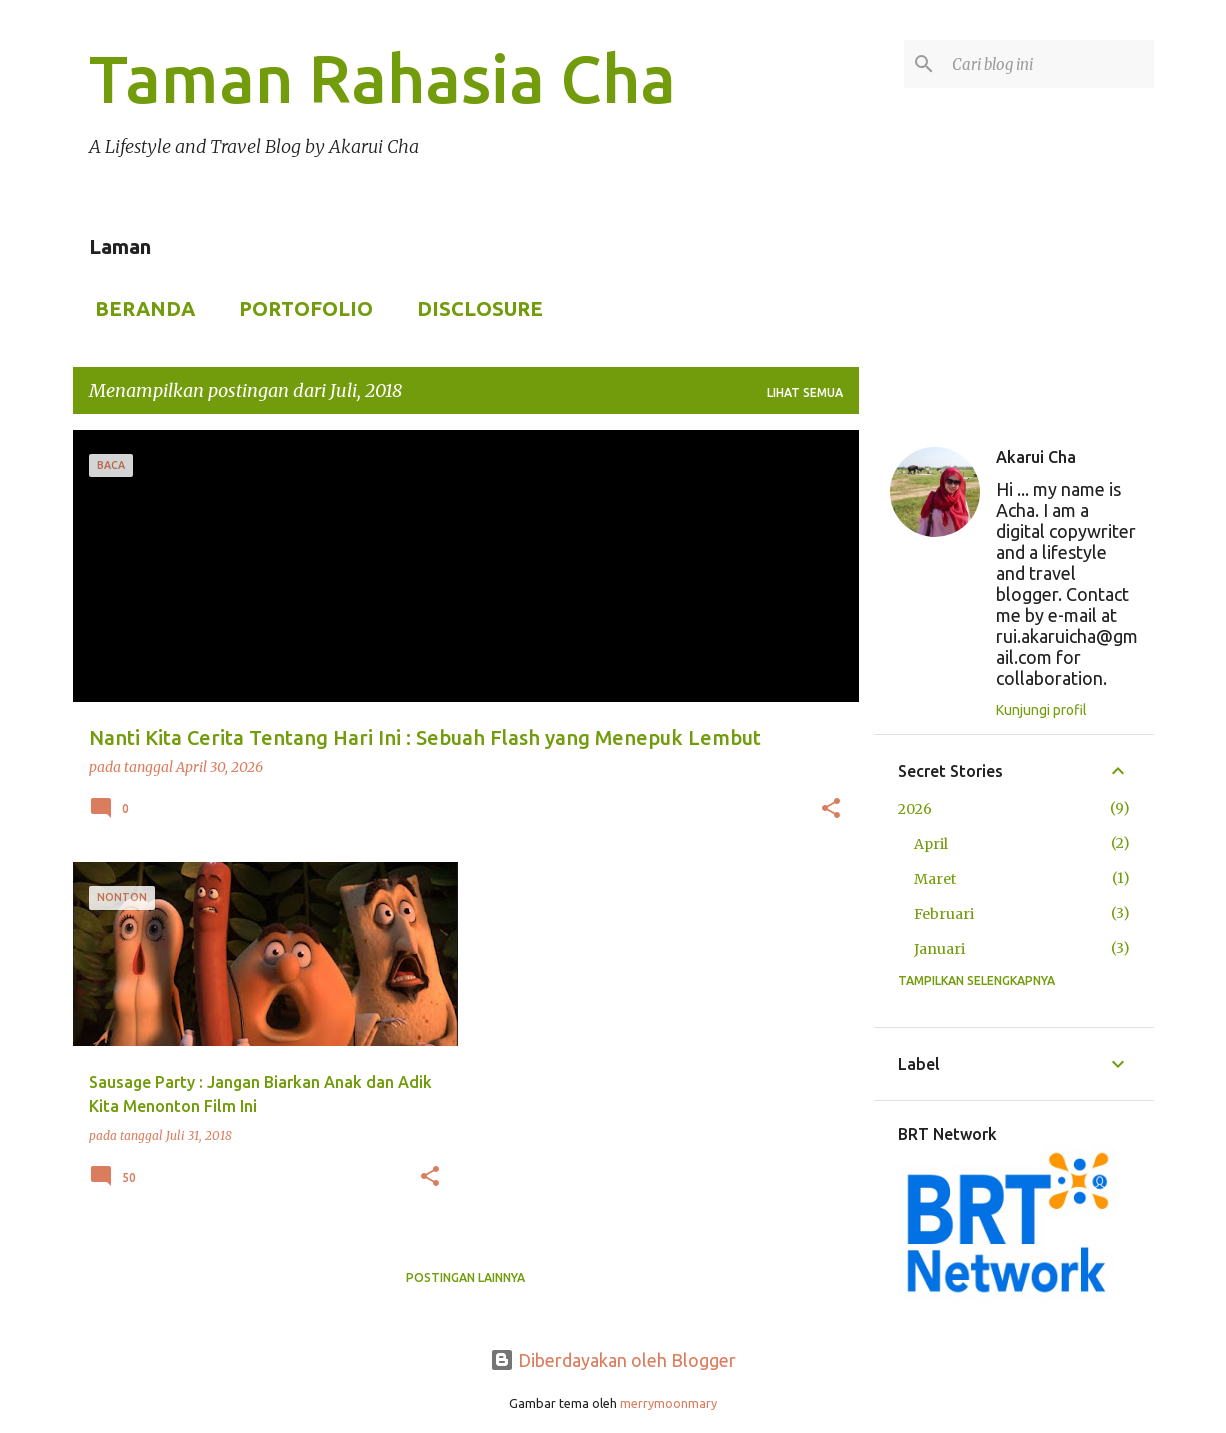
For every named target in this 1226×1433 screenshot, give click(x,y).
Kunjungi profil (1041, 710)
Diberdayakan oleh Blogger (613, 1360)
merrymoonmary (668, 1403)
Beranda (139, 308)
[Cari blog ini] (1049, 64)
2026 (915, 809)
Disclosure (474, 308)
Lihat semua (805, 392)
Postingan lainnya (465, 1277)
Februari (944, 914)
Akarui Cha (1036, 457)
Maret (935, 879)
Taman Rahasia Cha (382, 78)
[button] (831, 810)
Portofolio (300, 308)
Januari (939, 949)
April (931, 844)
